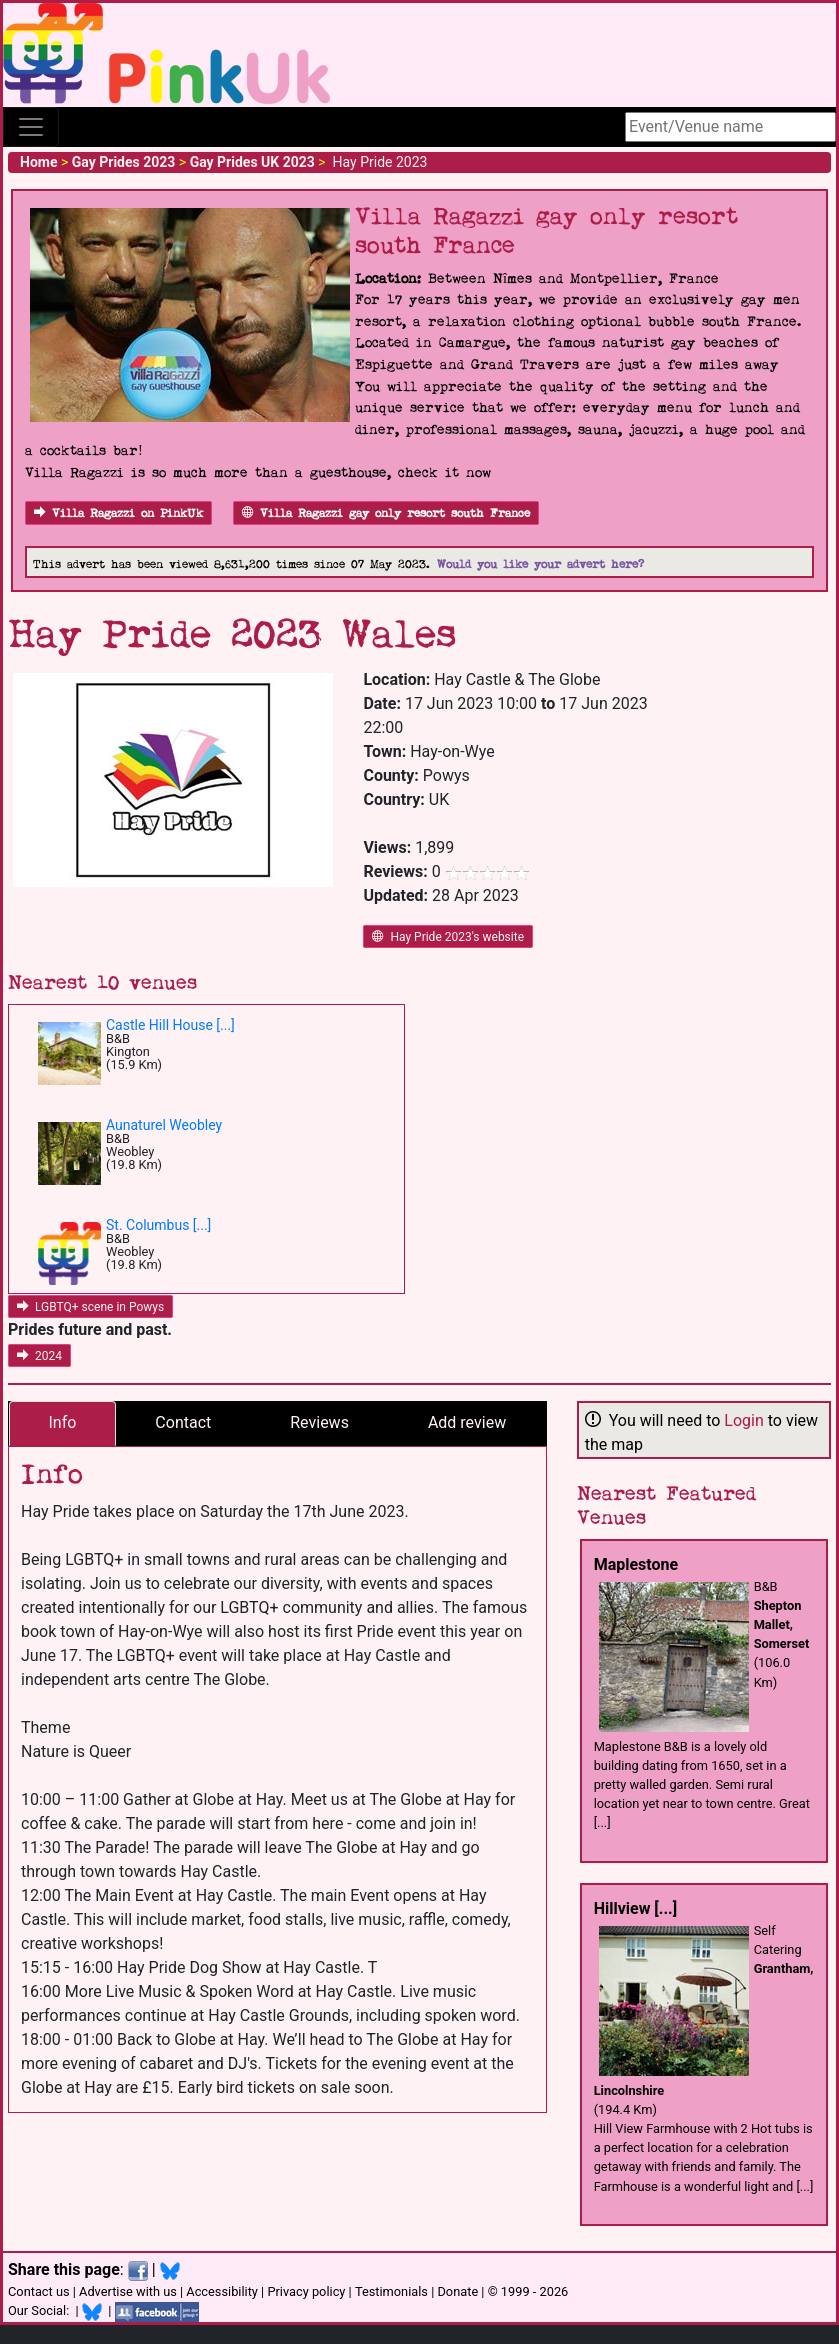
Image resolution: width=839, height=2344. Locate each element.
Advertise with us (128, 2291)
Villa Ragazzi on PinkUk (118, 513)
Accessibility (222, 2291)
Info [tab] (62, 1422)
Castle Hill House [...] (170, 1025)
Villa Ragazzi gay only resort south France (386, 513)
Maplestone (636, 1564)
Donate (457, 2291)
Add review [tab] (467, 1422)
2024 (39, 1356)
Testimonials (391, 2291)
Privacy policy (306, 2291)
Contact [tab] (183, 1422)
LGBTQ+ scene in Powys (90, 1307)
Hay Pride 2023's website (448, 937)
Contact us (39, 2291)
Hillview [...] (635, 1908)
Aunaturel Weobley (164, 1125)
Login (743, 1420)
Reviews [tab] (319, 1422)
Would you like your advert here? (540, 564)
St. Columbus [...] (158, 1225)
